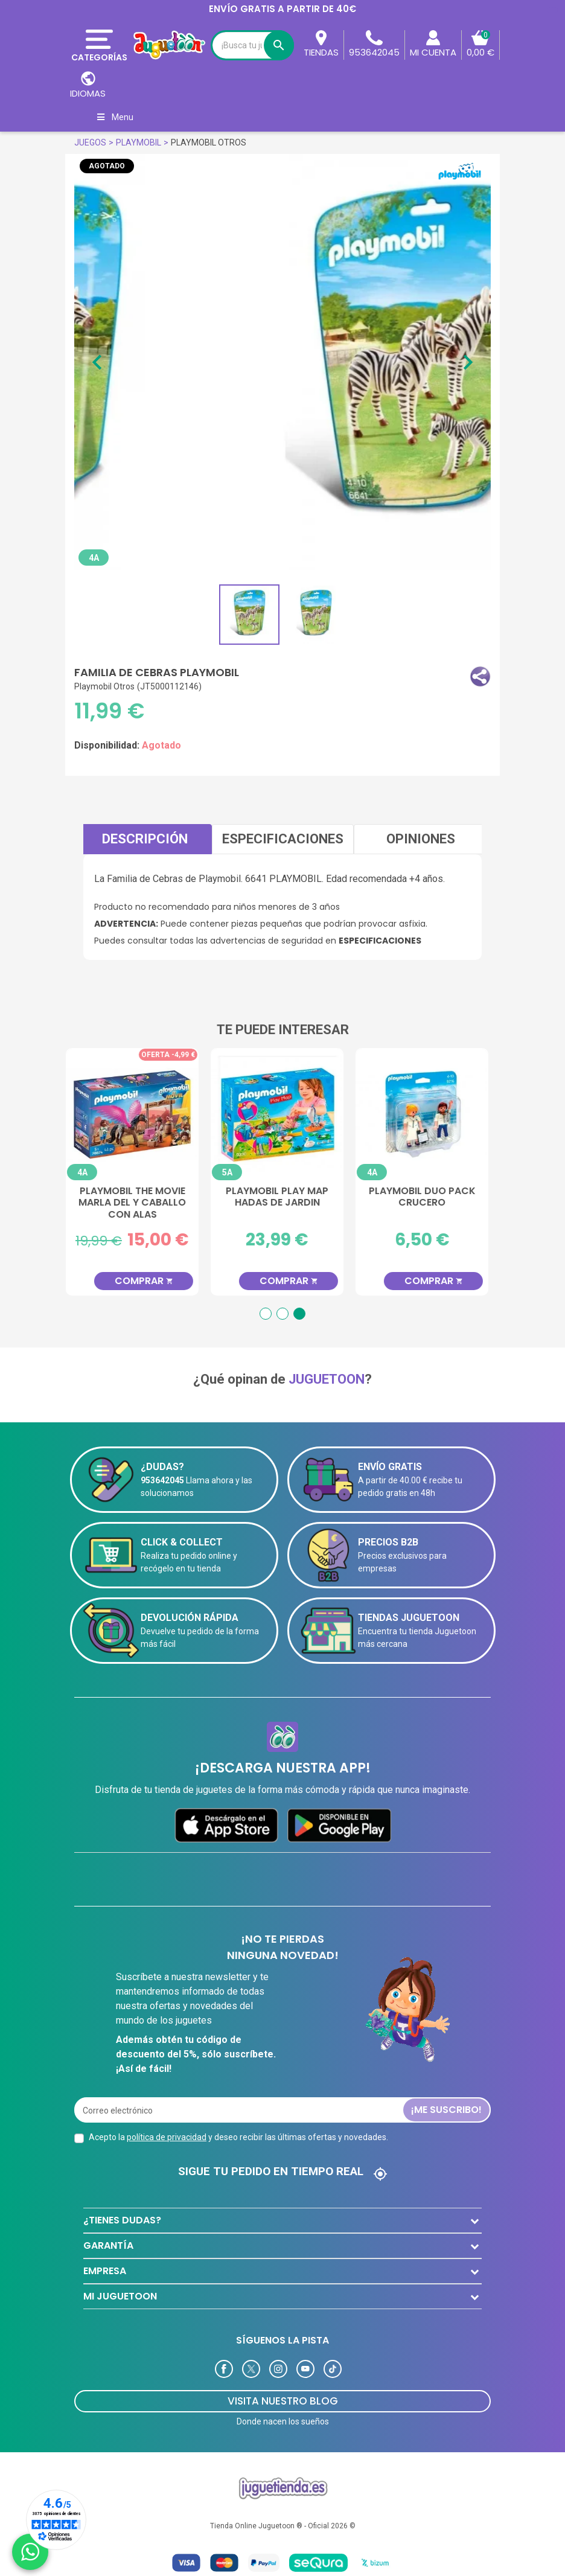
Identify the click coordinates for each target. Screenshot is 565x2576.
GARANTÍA (108, 2245)
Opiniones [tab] (420, 838)
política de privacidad (166, 2137)
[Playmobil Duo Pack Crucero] (427, 1114)
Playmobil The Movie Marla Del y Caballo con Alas (137, 1203)
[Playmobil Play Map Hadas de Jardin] (282, 1114)
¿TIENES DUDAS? (122, 2220)
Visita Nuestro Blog (283, 2401)
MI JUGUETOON (120, 2296)
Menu (114, 117)
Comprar (149, 1281)
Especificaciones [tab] (282, 838)
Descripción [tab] (145, 838)
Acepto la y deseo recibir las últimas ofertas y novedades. (238, 2137)
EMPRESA (104, 2271)
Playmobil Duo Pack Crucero (427, 1197)
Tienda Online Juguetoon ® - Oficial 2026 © (283, 2526)
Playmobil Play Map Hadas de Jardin (282, 1197)
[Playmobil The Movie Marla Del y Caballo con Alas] (137, 1114)
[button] (480, 676)
